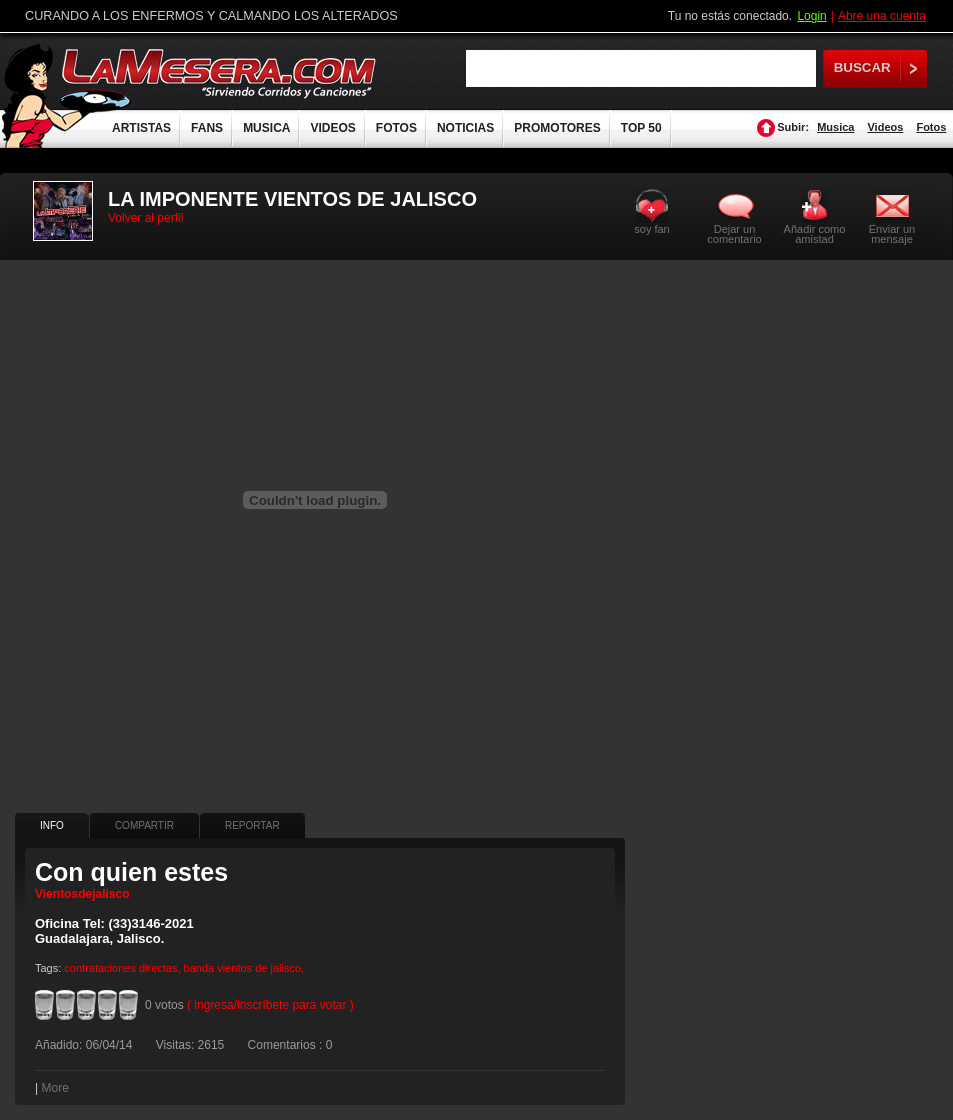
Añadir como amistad (815, 233)
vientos (234, 968)
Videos (885, 127)
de (261, 968)
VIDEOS (332, 128)
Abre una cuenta (882, 16)
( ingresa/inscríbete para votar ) (270, 1005)
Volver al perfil (145, 218)
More (54, 1088)
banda (199, 968)
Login (811, 16)
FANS (207, 128)
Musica (835, 127)
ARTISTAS (141, 128)
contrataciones (100, 968)
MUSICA (266, 128)
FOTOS (396, 128)
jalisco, (288, 968)
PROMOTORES (557, 128)
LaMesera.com (220, 72)
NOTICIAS (465, 128)
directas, (160, 968)
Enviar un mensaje (892, 233)
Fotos (931, 127)
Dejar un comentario (734, 234)
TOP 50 (641, 128)
